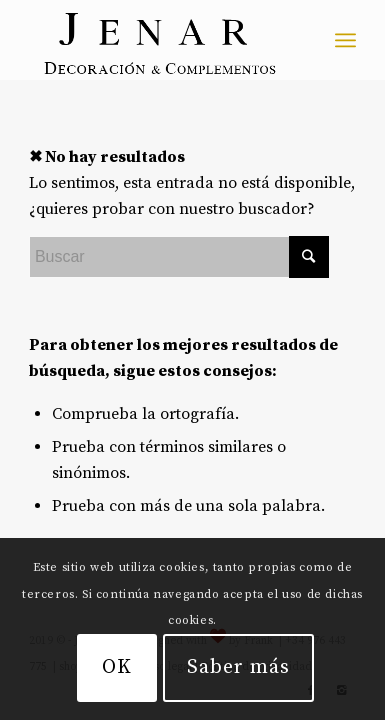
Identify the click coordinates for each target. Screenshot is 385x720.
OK (117, 667)
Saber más (238, 667)
